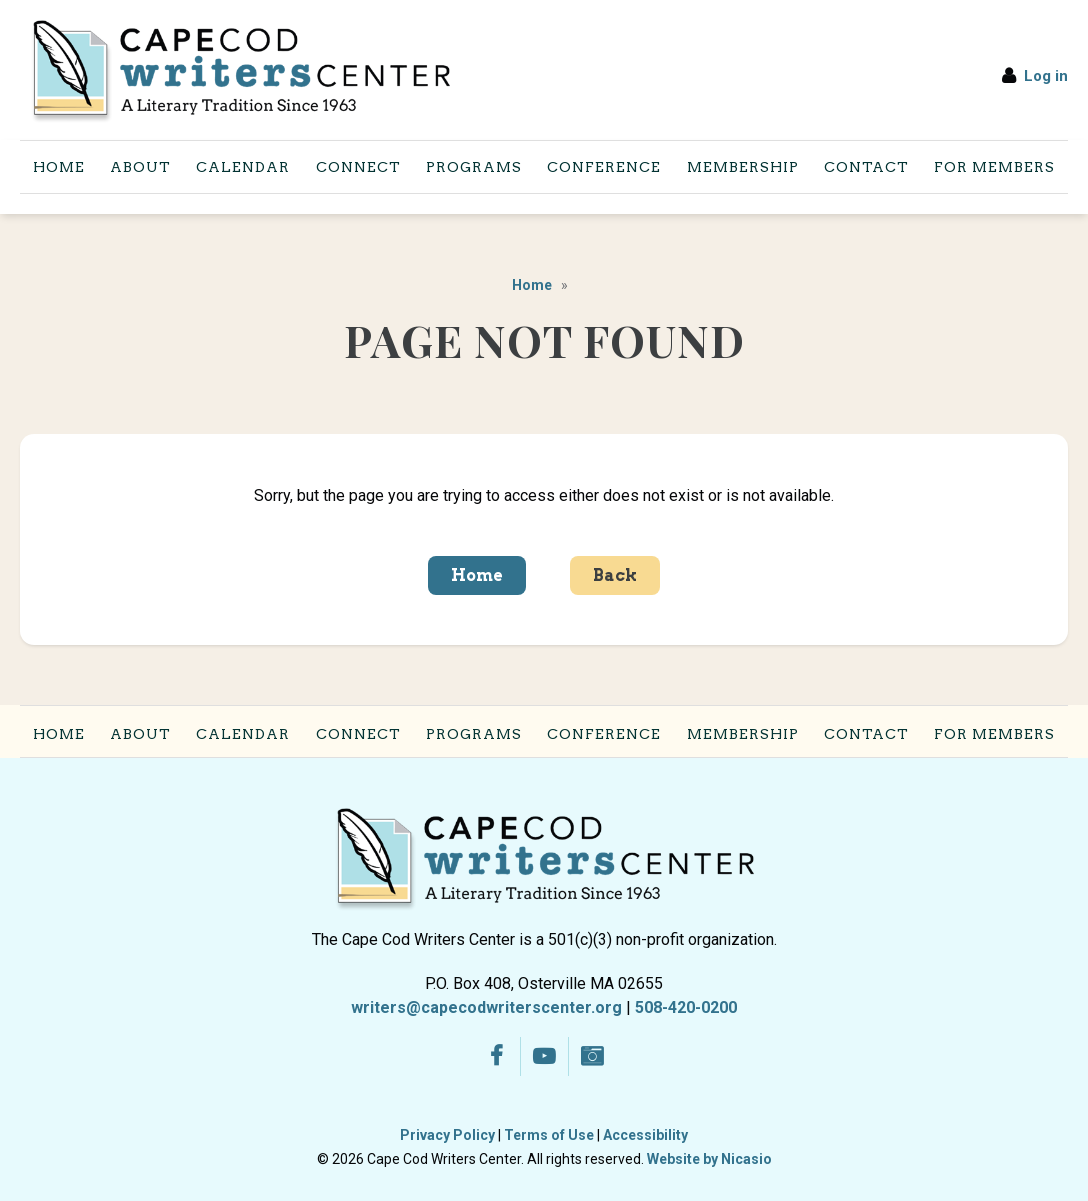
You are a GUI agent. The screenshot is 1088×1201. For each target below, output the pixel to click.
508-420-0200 (686, 1007)
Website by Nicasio (709, 1159)
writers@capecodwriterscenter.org (486, 1007)
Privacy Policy (447, 1135)
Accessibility (645, 1135)
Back (615, 575)
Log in (1046, 76)
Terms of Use (549, 1135)
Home (532, 285)
